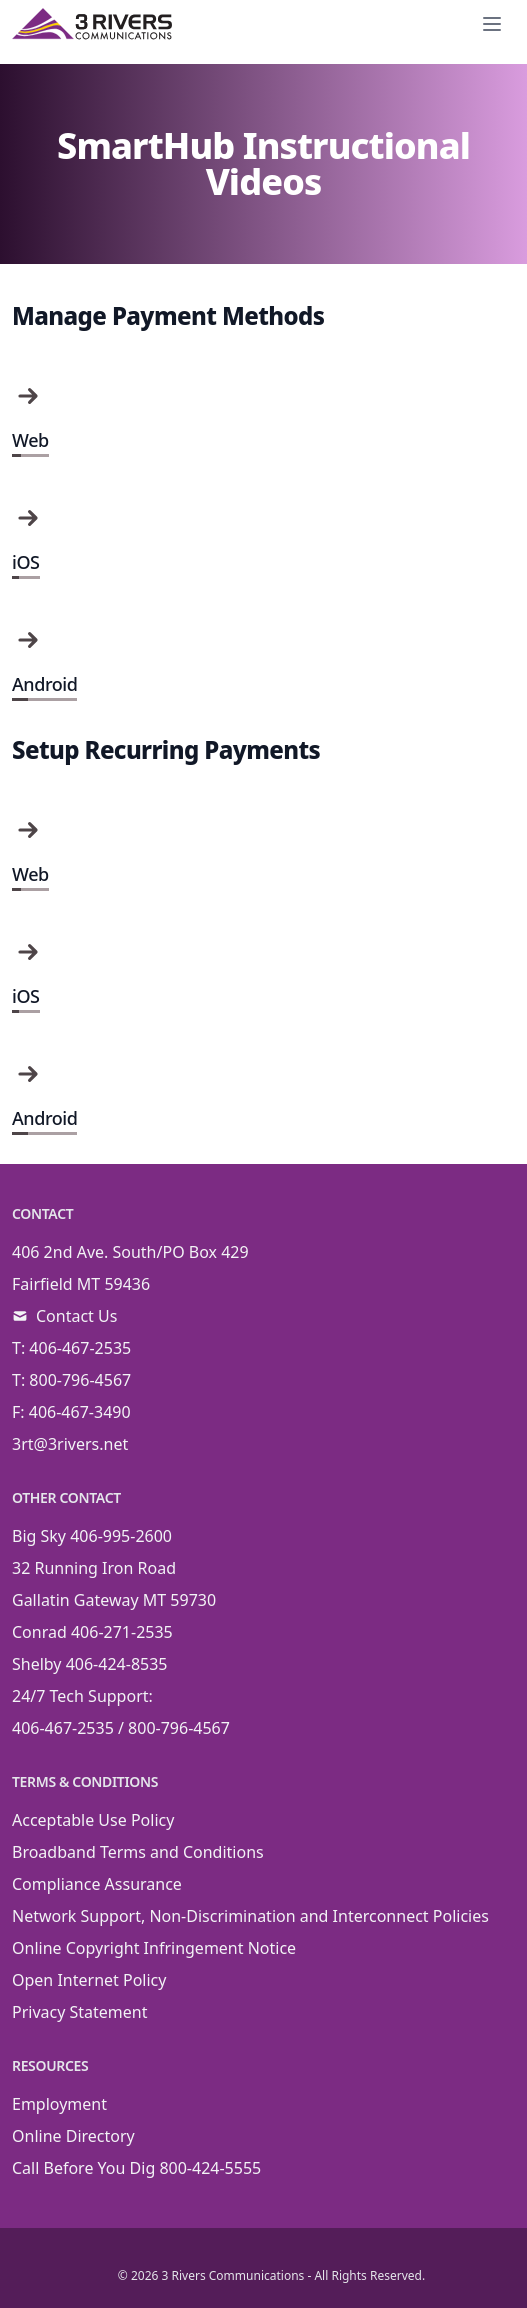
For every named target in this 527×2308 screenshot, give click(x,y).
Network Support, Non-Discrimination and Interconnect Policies (250, 1916)
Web (30, 440)
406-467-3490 (80, 1412)
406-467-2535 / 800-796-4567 (121, 1728)
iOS (26, 562)
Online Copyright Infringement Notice (154, 1948)
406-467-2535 (80, 1348)
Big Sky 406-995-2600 (92, 1536)
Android (44, 684)
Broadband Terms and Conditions (138, 1852)
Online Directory (73, 2136)
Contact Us (76, 1316)
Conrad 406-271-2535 (92, 1632)
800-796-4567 (80, 1380)
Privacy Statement (80, 2012)
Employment (59, 2104)
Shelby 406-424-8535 (90, 1664)
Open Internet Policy (89, 1980)
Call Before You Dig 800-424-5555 (136, 2168)
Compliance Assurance (97, 1884)
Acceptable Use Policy (93, 1820)
